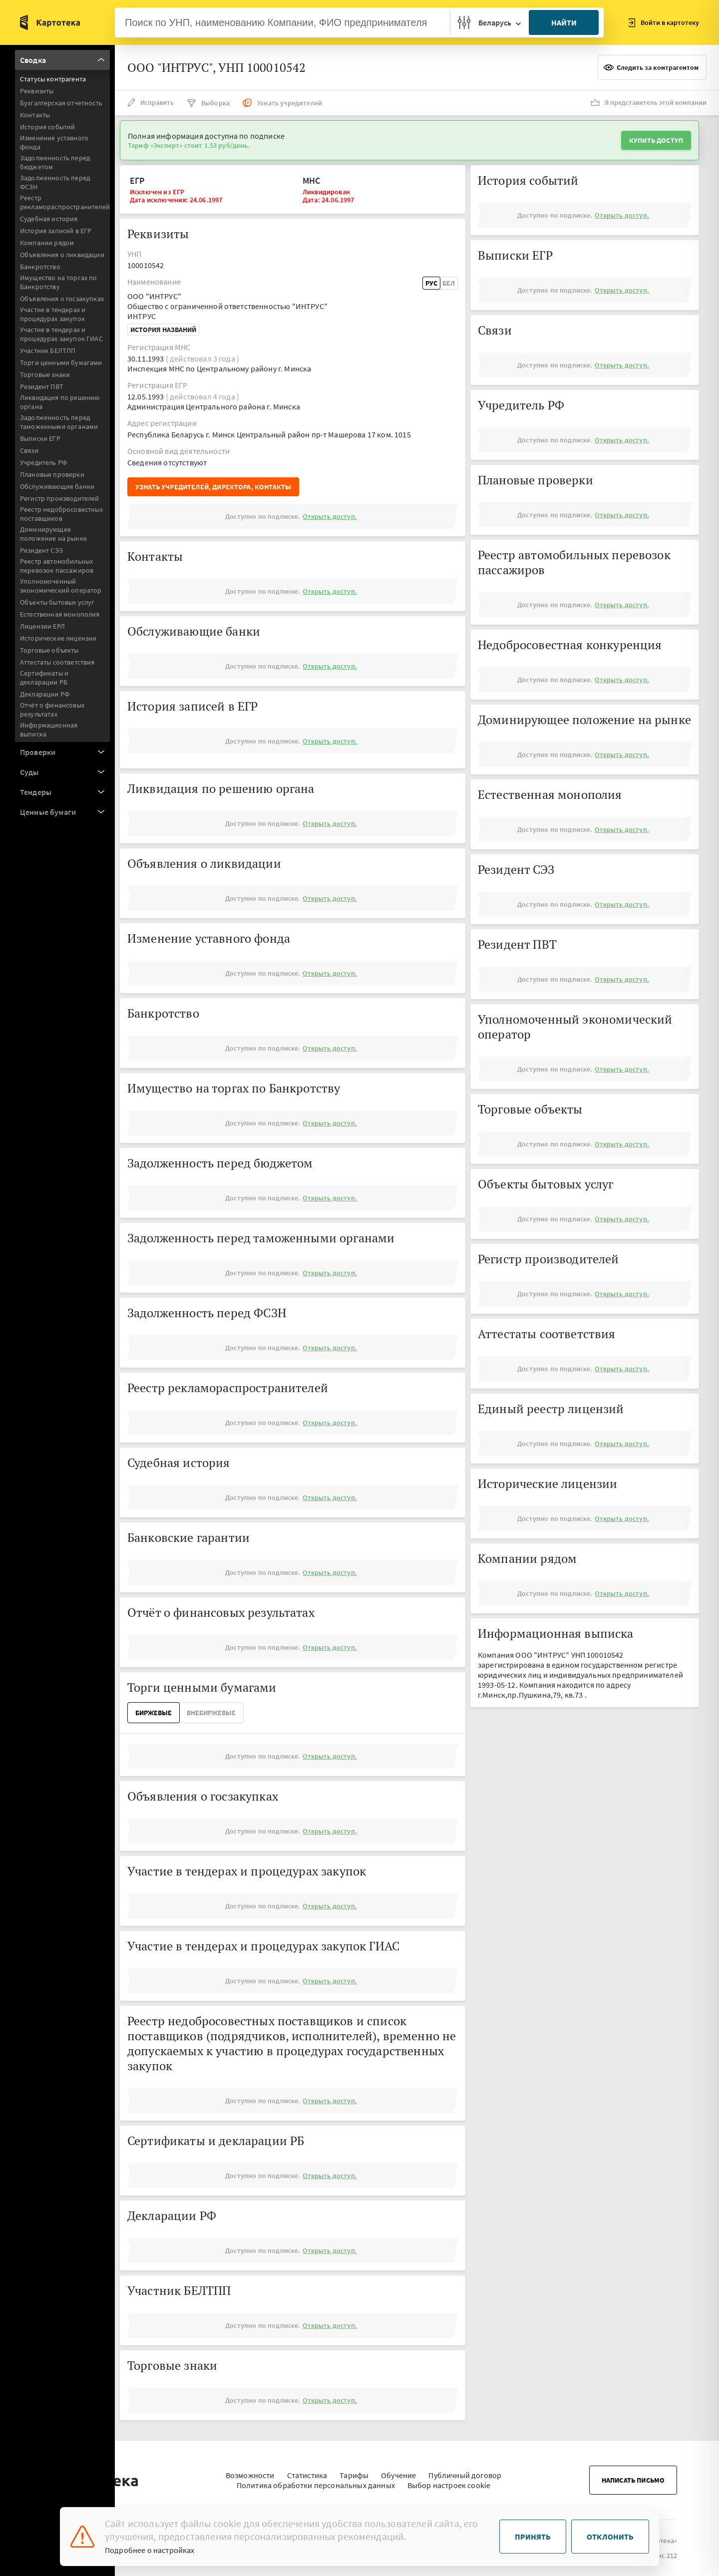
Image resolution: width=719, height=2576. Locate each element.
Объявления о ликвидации (62, 254)
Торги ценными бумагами (61, 362)
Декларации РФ (44, 694)
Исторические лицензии (58, 638)
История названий (163, 329)
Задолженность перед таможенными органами (59, 422)
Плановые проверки (52, 474)
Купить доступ (656, 140)
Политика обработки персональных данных (316, 2480)
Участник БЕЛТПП (47, 350)
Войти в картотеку (664, 22)
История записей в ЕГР (55, 230)
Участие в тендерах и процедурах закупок (52, 314)
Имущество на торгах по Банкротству (58, 282)
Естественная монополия (60, 614)
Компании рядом (47, 242)
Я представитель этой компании (649, 102)
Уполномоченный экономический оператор (61, 586)
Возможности (250, 2470)
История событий (47, 126)
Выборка (208, 103)
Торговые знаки (45, 374)
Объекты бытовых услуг (57, 602)
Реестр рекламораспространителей (65, 202)
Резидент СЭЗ (41, 550)
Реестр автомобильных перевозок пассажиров (56, 566)
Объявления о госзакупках (62, 298)
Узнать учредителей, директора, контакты (213, 486)
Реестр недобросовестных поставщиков (61, 514)
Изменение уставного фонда (54, 142)
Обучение (398, 2470)
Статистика (307, 2470)
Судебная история (49, 218)
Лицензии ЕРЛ (42, 626)
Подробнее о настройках (150, 2550)
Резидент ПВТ (41, 386)
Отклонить (610, 2537)
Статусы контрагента (53, 78)
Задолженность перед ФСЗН (55, 182)
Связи (29, 450)
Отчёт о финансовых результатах (52, 710)
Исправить (150, 102)
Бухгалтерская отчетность (61, 102)
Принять (533, 2537)
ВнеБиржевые (211, 1712)
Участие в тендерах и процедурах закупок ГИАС (61, 334)
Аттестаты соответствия (57, 662)
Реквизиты (36, 90)
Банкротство (40, 266)
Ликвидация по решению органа (59, 402)
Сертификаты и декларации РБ (44, 678)
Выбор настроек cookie (448, 2480)
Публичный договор (464, 2470)
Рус (431, 283)
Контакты (35, 114)
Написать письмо (633, 2475)
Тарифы (354, 2470)
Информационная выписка (48, 729)
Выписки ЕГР (40, 438)
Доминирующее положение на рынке (53, 534)
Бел (448, 283)
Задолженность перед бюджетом (55, 162)
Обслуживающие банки (57, 486)
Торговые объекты (49, 650)
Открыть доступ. (330, 516)
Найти (564, 22)
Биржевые (153, 1712)
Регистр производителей (59, 498)
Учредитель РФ (43, 462)
